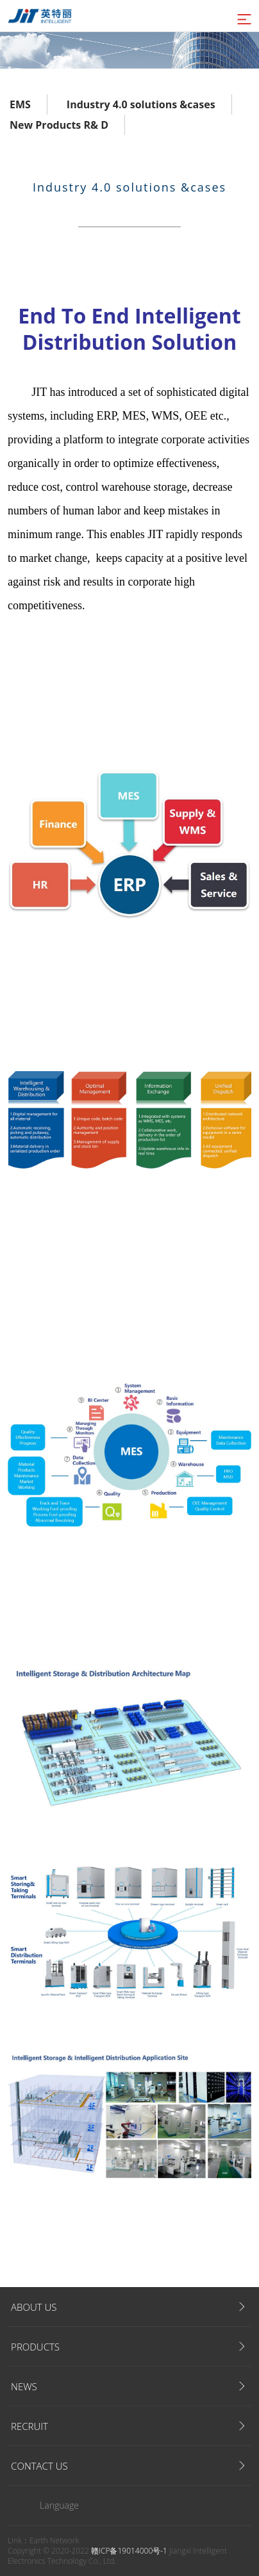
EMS (20, 104)
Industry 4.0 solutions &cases (141, 104)
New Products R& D (59, 125)
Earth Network (54, 2540)
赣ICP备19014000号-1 (129, 2550)
